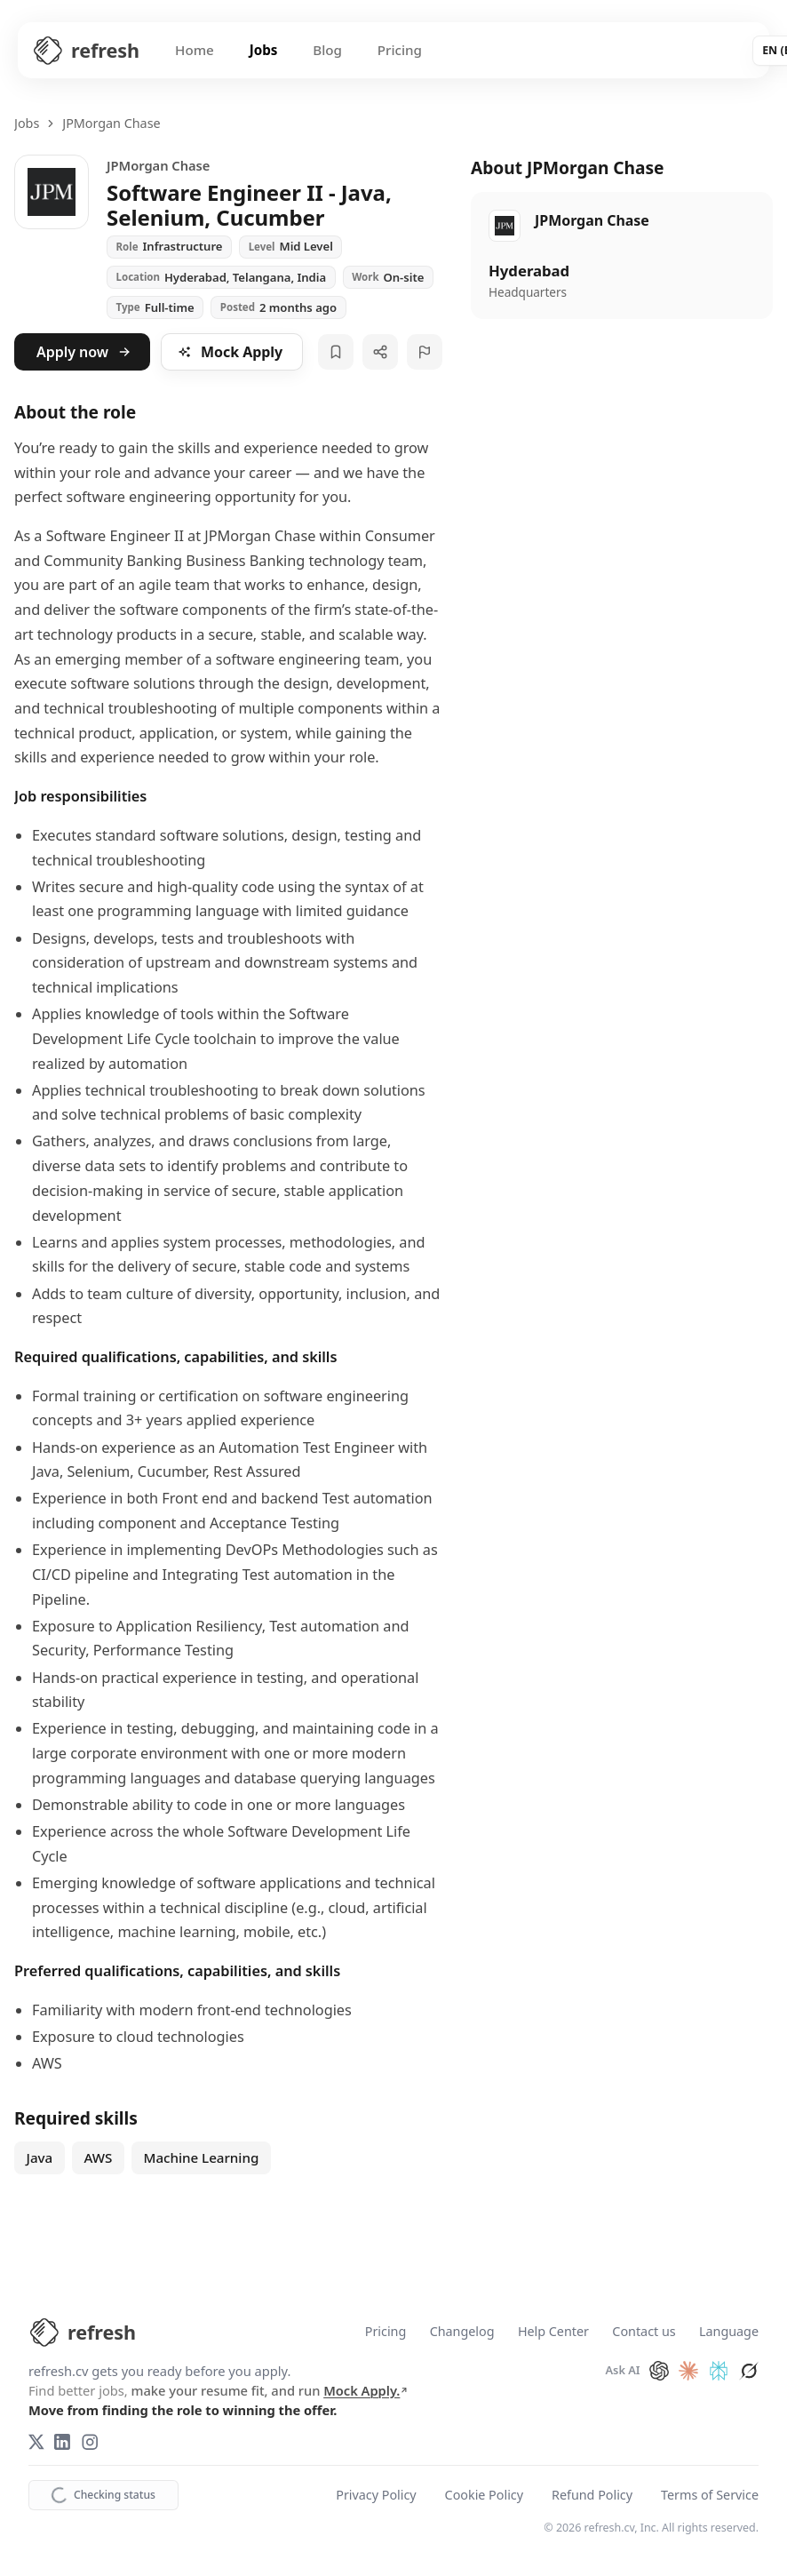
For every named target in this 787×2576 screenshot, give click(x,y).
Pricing (400, 50)
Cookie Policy (484, 2495)
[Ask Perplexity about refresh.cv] (718, 2371)
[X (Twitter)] (36, 2442)
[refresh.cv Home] (82, 2333)
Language (729, 2332)
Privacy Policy (376, 2495)
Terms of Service (710, 2495)
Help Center (553, 2332)
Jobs (264, 50)
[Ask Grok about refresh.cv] (749, 2371)
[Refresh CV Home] (85, 51)
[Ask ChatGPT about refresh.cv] (659, 2371)
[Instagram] (90, 2442)
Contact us (643, 2332)
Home (194, 50)
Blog (327, 50)
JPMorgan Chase (111, 123)
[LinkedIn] (62, 2442)
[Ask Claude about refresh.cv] (688, 2371)
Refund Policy (592, 2495)
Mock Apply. (366, 2390)
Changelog (462, 2332)
